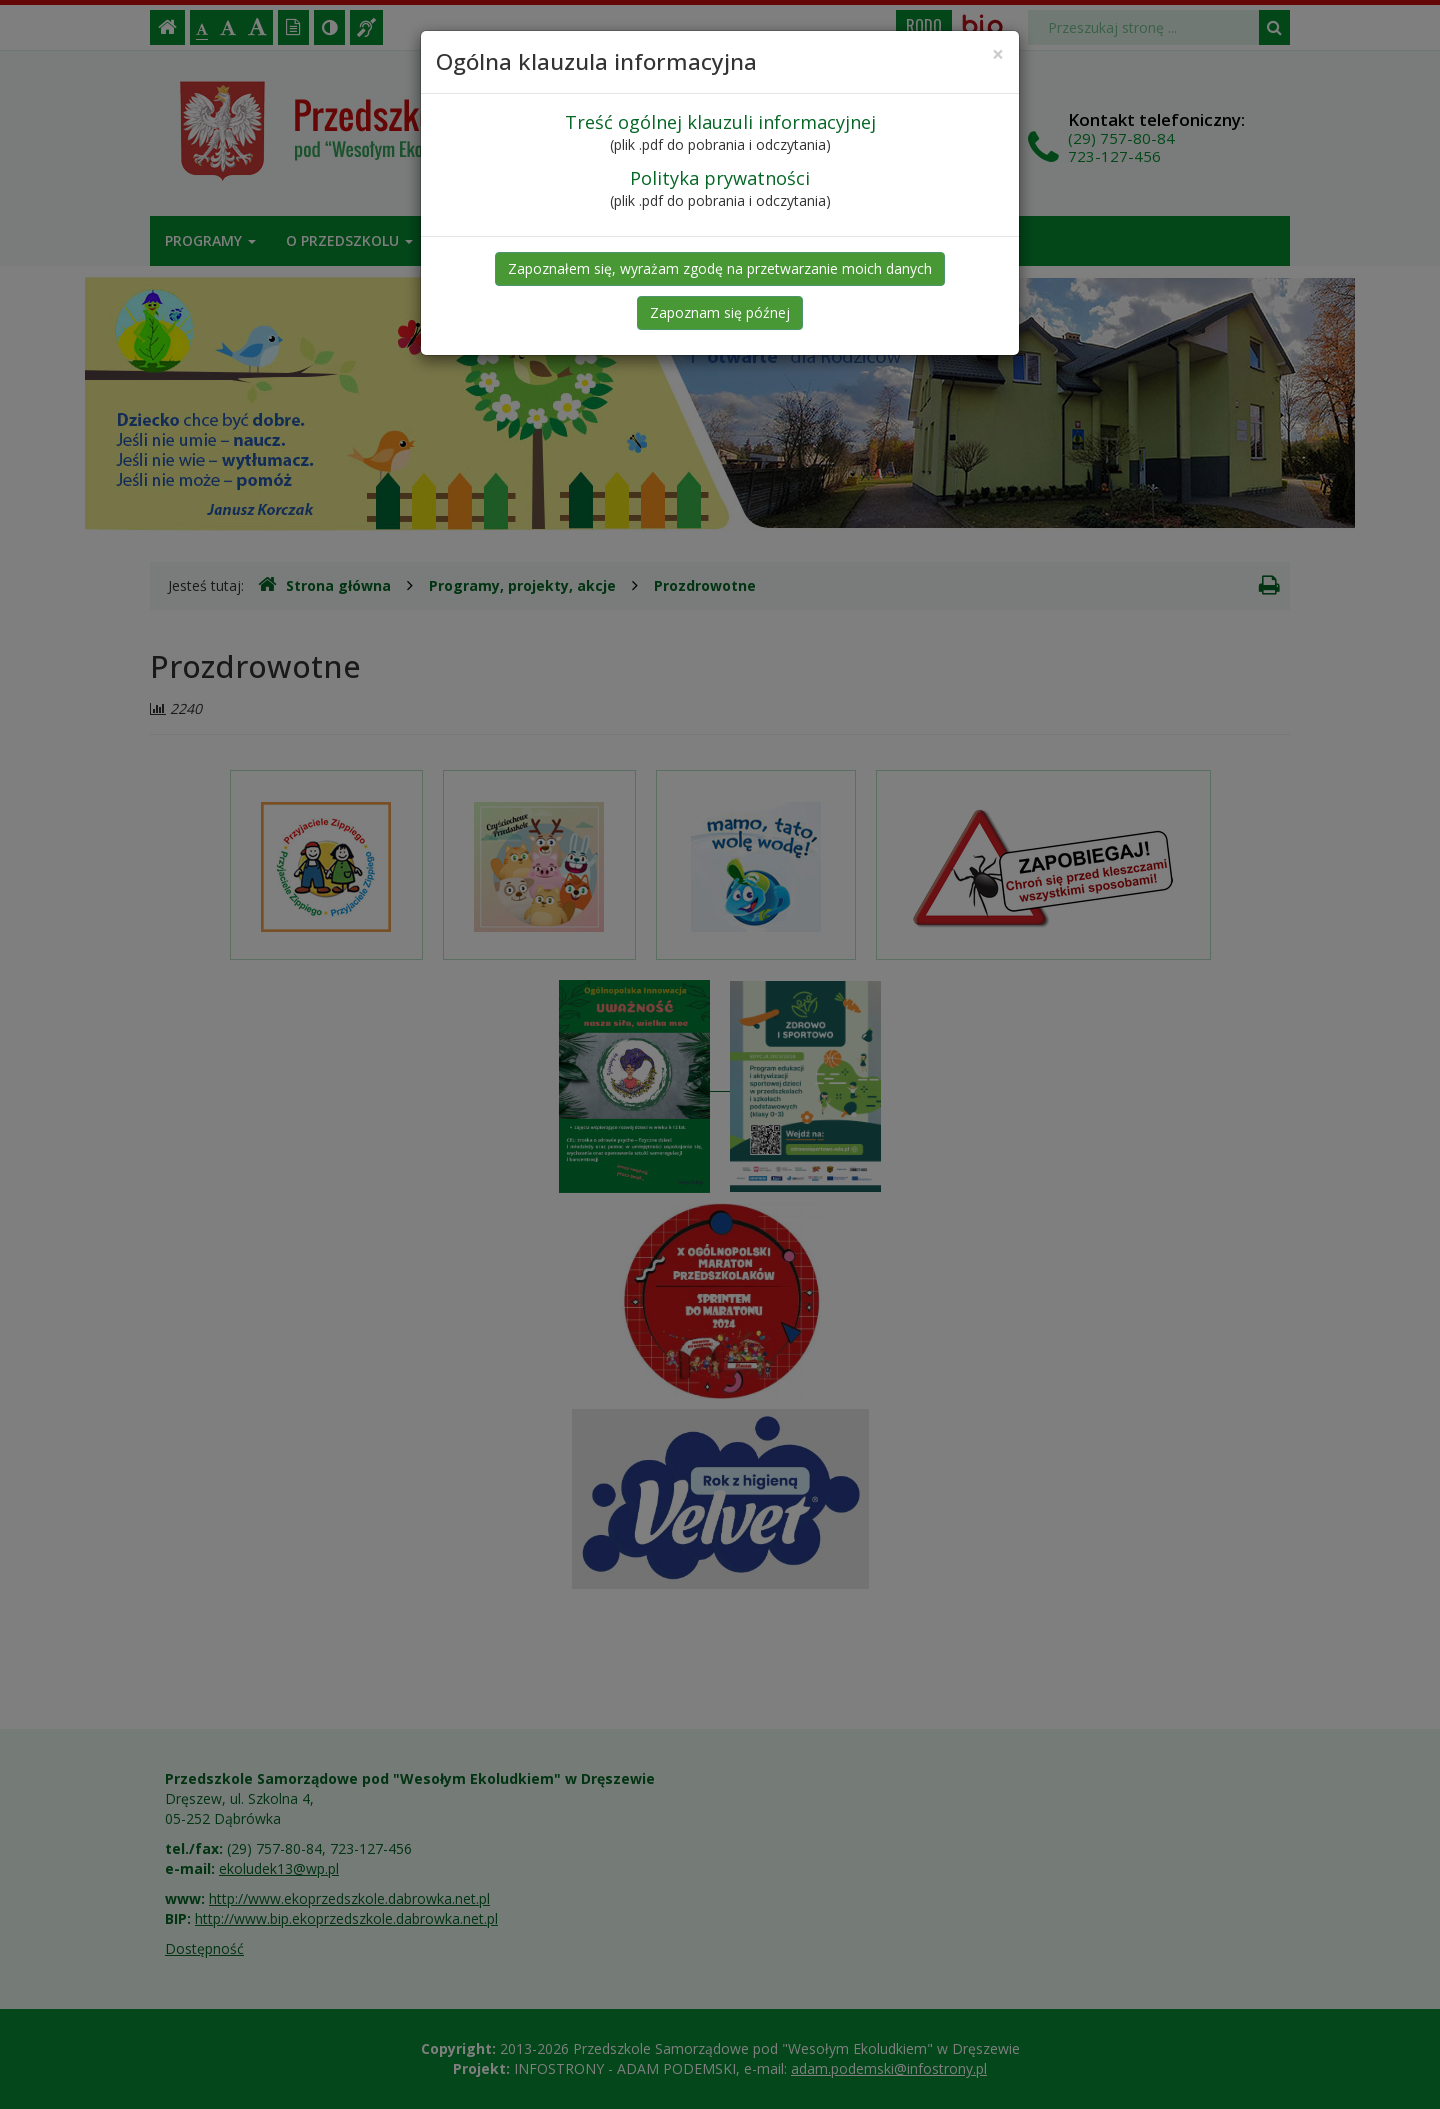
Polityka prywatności (720, 178)
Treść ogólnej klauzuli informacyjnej (720, 122)
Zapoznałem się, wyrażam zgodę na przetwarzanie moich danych (720, 268)
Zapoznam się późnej (720, 312)
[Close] (998, 54)
